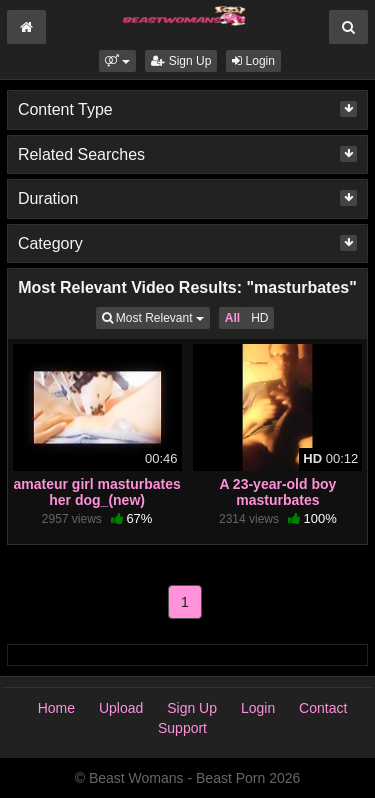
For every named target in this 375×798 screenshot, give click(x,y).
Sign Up (181, 61)
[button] (117, 61)
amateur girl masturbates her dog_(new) (96, 492)
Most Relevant (156, 316)
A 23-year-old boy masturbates (277, 492)
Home (56, 708)
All (232, 318)
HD (259, 318)
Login (253, 61)
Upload (121, 708)
